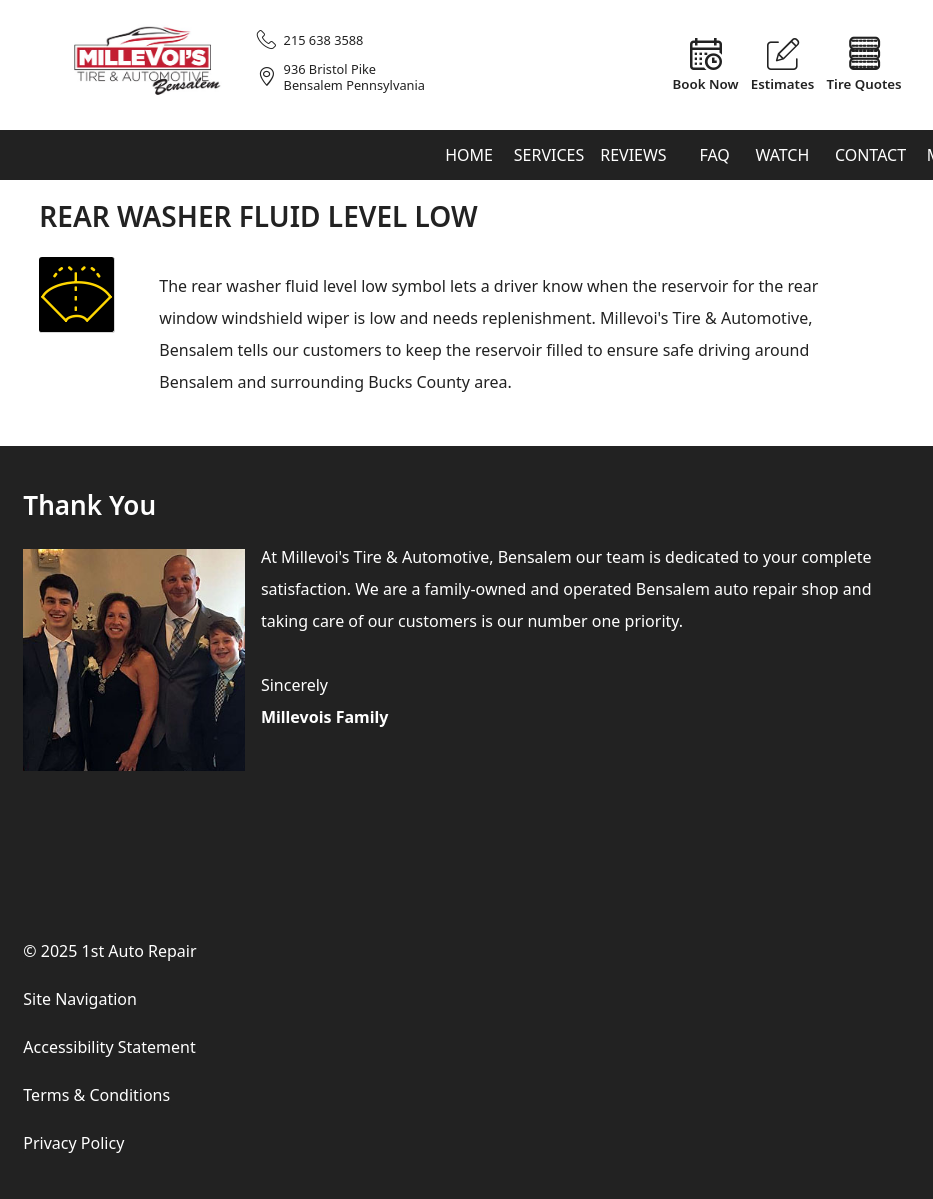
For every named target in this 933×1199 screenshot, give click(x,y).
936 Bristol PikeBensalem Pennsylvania (354, 77)
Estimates (783, 83)
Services (549, 155)
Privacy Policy (73, 1143)
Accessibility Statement (109, 1047)
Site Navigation (80, 999)
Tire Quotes (864, 83)
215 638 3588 (324, 40)
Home (469, 155)
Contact (870, 155)
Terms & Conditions (96, 1095)
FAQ (714, 155)
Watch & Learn (782, 162)
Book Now (706, 83)
